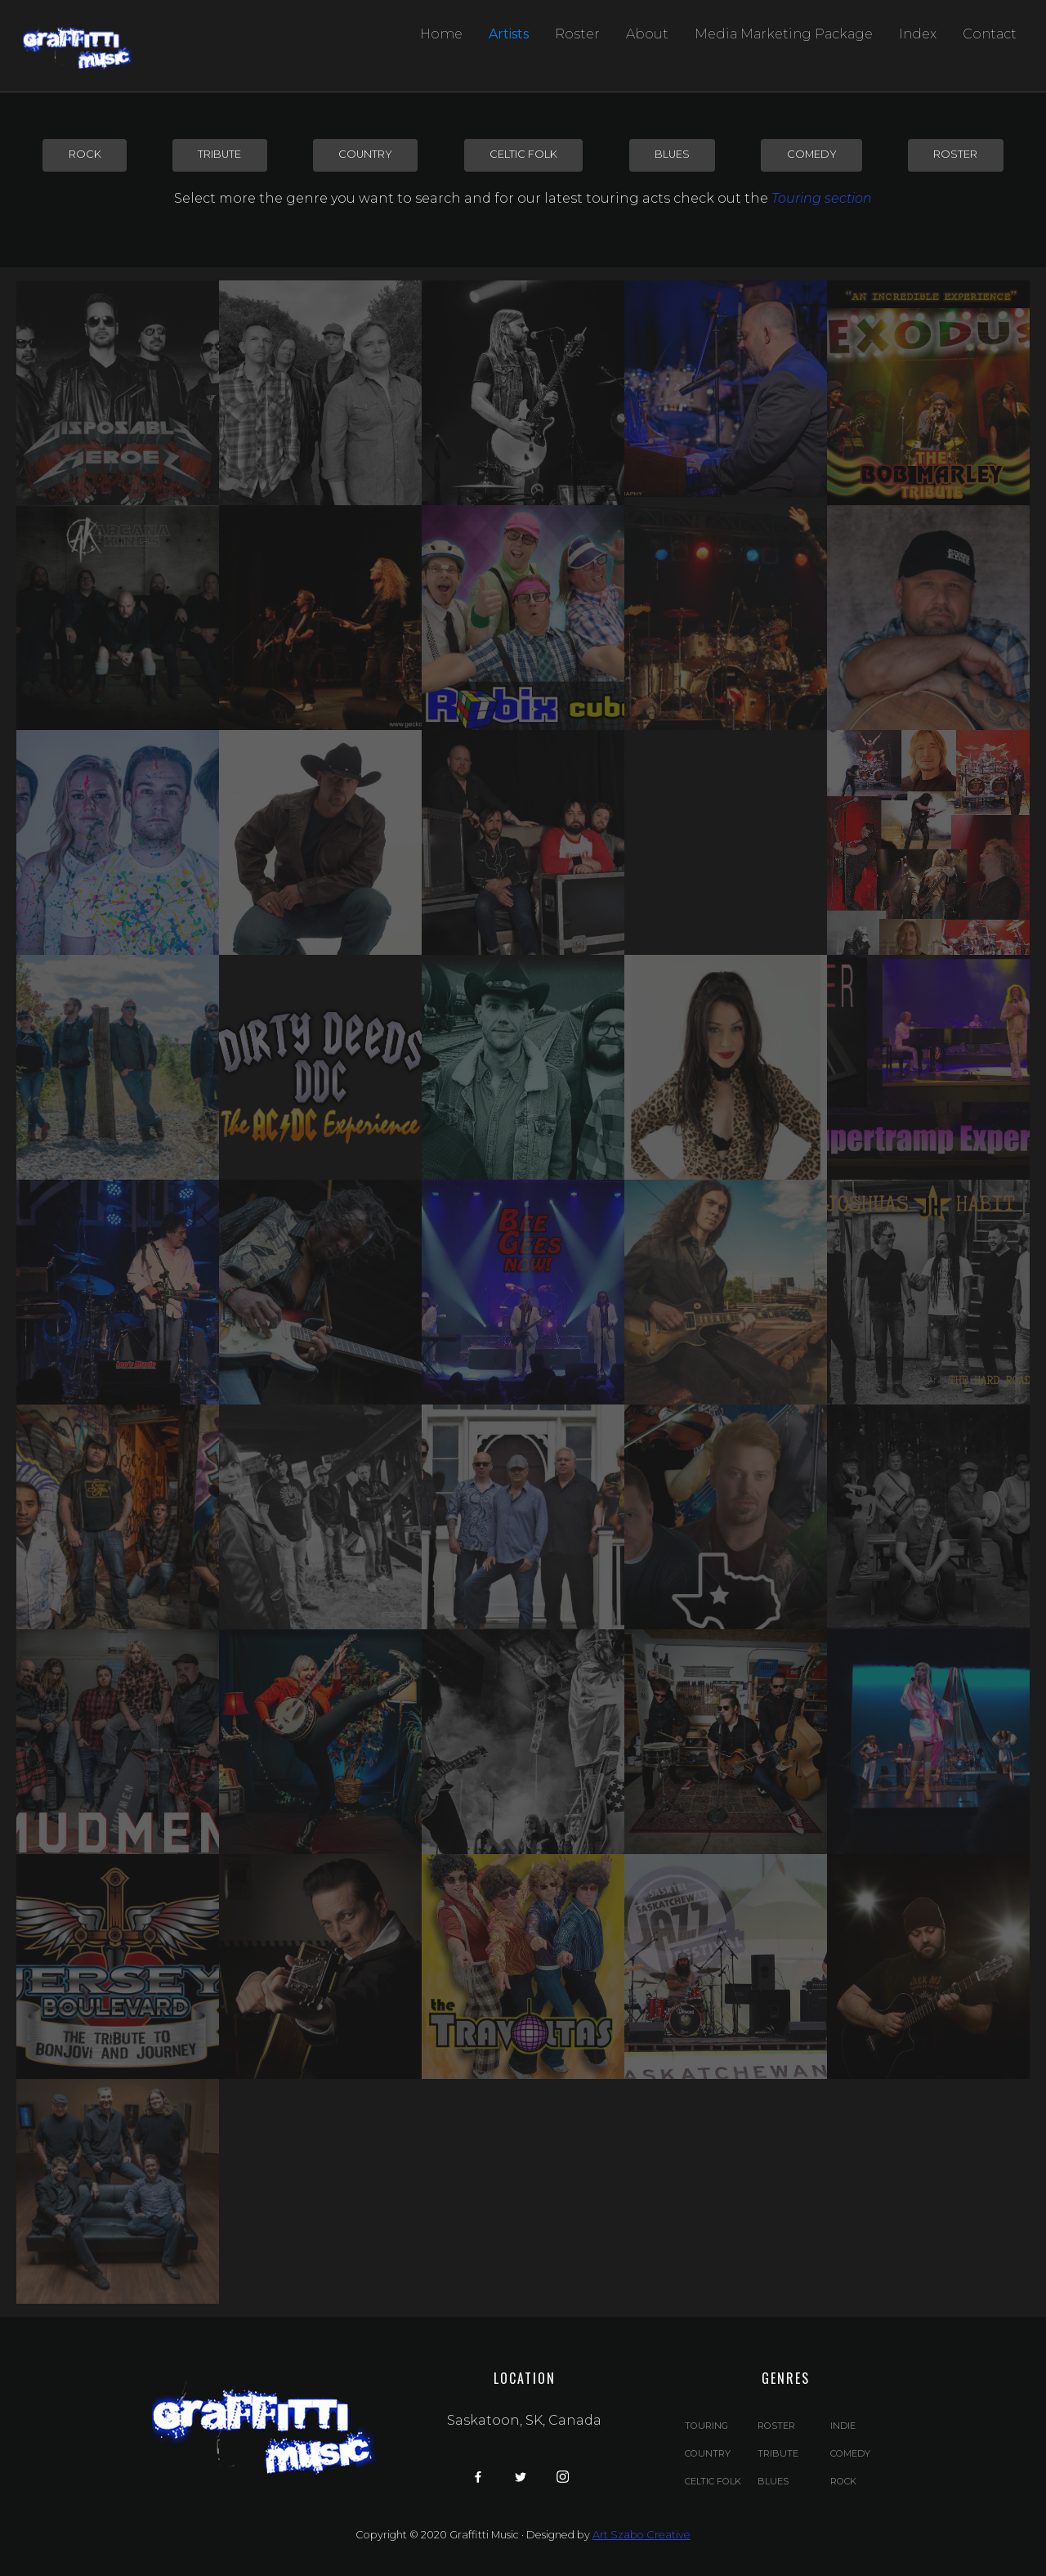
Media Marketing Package (784, 34)
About (647, 34)
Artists (509, 34)
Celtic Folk (523, 154)
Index (917, 34)
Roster (577, 34)
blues (672, 154)
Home (441, 34)
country (365, 154)
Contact (990, 34)
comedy (812, 154)
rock (85, 154)
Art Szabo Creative (641, 2535)
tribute (219, 154)
